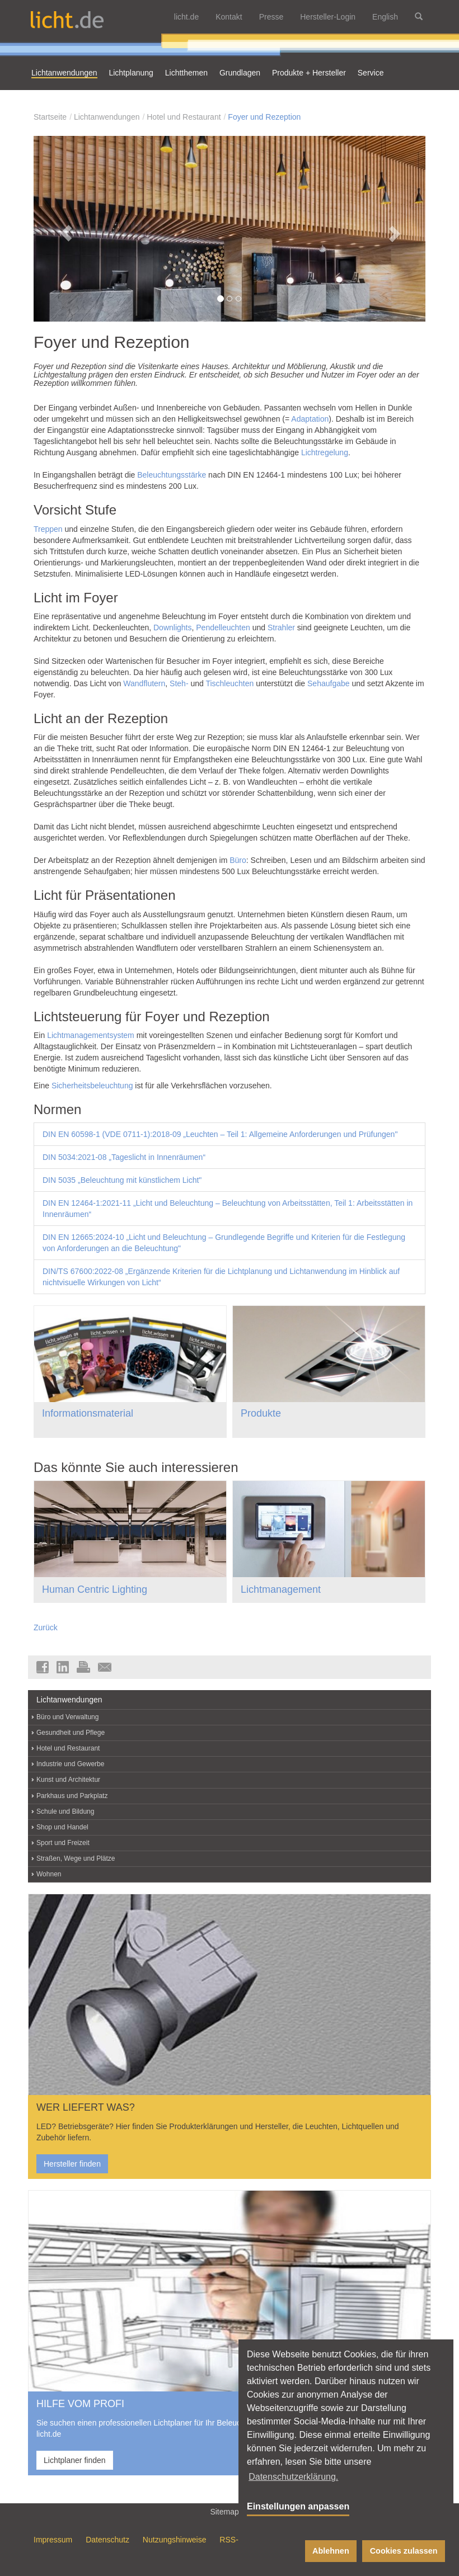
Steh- (179, 683)
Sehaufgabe (328, 683)
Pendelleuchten (223, 627)
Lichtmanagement (281, 1589)
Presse (271, 16)
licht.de (186, 16)
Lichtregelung (324, 452)
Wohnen (48, 1874)
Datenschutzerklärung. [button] (293, 2476)
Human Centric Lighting (94, 1589)
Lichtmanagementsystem (90, 1035)
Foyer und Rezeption (264, 116)
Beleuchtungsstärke (171, 474)
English (385, 16)
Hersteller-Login (327, 16)
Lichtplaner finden (75, 2460)
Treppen (48, 529)
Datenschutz (107, 2539)
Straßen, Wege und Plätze (75, 1858)
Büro (238, 860)
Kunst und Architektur (68, 1780)
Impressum (53, 2539)
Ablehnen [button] (330, 2550)
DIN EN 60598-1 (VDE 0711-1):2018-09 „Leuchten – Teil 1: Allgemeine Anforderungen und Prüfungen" (220, 1134)
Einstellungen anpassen (298, 2506)
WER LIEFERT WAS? (85, 2107)
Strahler (281, 627)
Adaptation (310, 418)
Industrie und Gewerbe (70, 1764)
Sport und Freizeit (63, 1843)
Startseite (50, 116)
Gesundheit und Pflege (70, 1733)
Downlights (172, 627)
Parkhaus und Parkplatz (71, 1796)
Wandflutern (144, 683)
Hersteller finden (72, 2163)
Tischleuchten (229, 683)
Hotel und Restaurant (184, 116)
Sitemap (229, 2511)
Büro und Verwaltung (67, 1717)
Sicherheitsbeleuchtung (92, 1085)
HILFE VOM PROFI (80, 2403)
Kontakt (229, 16)
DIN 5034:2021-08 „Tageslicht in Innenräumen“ (124, 1157)
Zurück (46, 1627)
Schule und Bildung (65, 1811)
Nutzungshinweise (175, 2539)
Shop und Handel (62, 1827)
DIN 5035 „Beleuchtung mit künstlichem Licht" (122, 1180)
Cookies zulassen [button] (404, 2550)
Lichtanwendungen (107, 116)
